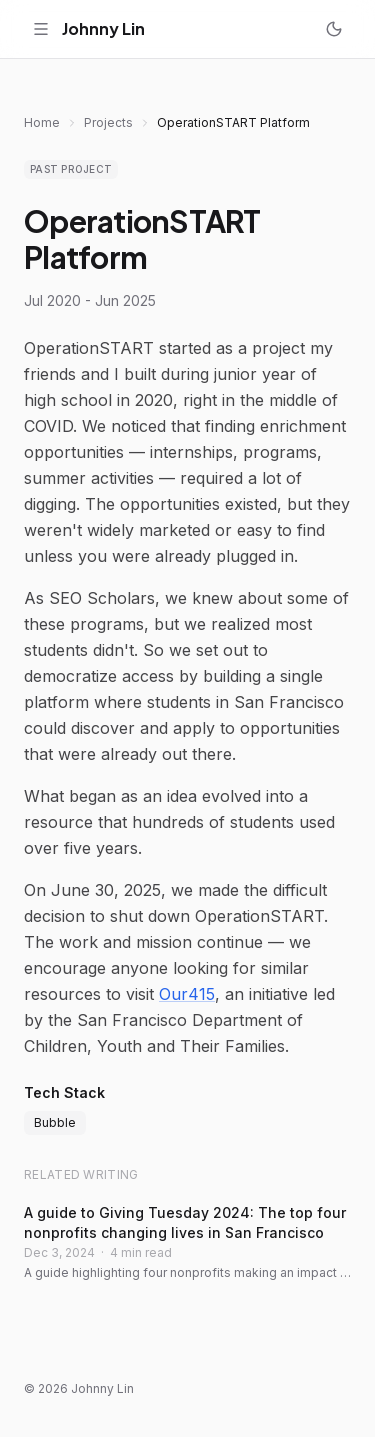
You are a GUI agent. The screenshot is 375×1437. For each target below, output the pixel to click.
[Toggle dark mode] (334, 29)
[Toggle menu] (41, 29)
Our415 (187, 994)
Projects (108, 122)
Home (42, 122)
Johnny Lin (103, 28)
